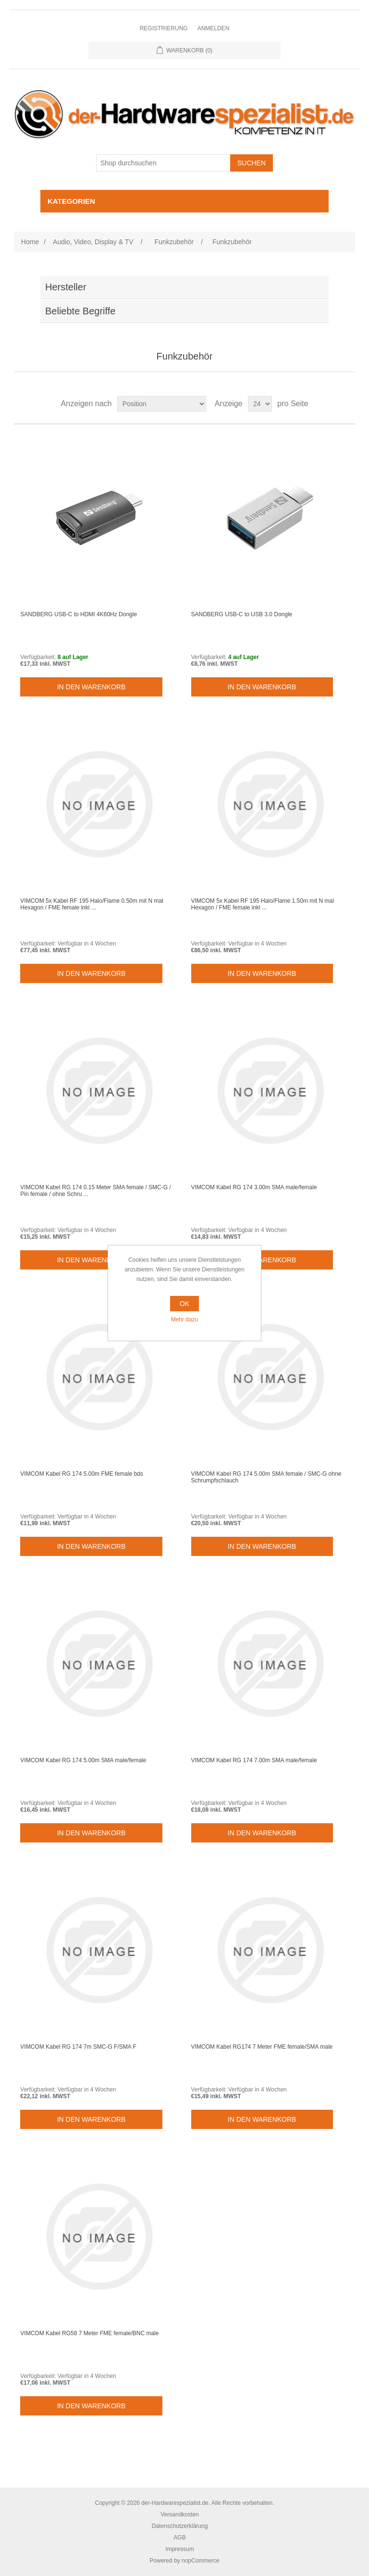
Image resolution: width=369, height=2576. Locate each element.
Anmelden (213, 28)
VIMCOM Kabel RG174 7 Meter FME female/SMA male (262, 2046)
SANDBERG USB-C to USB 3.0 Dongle (242, 614)
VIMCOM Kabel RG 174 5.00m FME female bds (81, 1473)
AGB (179, 2537)
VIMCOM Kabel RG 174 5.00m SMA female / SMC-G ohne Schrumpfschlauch (266, 1477)
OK (184, 1303)
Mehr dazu (184, 1319)
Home (30, 242)
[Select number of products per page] (260, 403)
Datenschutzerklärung (180, 2526)
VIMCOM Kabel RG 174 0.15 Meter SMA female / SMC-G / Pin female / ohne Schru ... (95, 1190)
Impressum (179, 2549)
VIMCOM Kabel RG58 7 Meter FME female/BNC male (89, 2333)
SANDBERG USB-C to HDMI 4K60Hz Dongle (78, 614)
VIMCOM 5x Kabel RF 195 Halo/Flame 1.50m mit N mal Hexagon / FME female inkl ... (262, 904)
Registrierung (164, 28)
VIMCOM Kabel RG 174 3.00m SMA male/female (254, 1187)
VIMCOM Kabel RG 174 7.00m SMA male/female (254, 1760)
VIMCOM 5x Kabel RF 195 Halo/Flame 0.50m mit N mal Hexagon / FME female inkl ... (91, 904)
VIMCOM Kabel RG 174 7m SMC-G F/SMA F (78, 2046)
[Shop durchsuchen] (163, 163)
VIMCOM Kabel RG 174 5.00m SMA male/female (83, 1760)
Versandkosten (179, 2514)
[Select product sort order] (161, 403)
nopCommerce (201, 2560)
